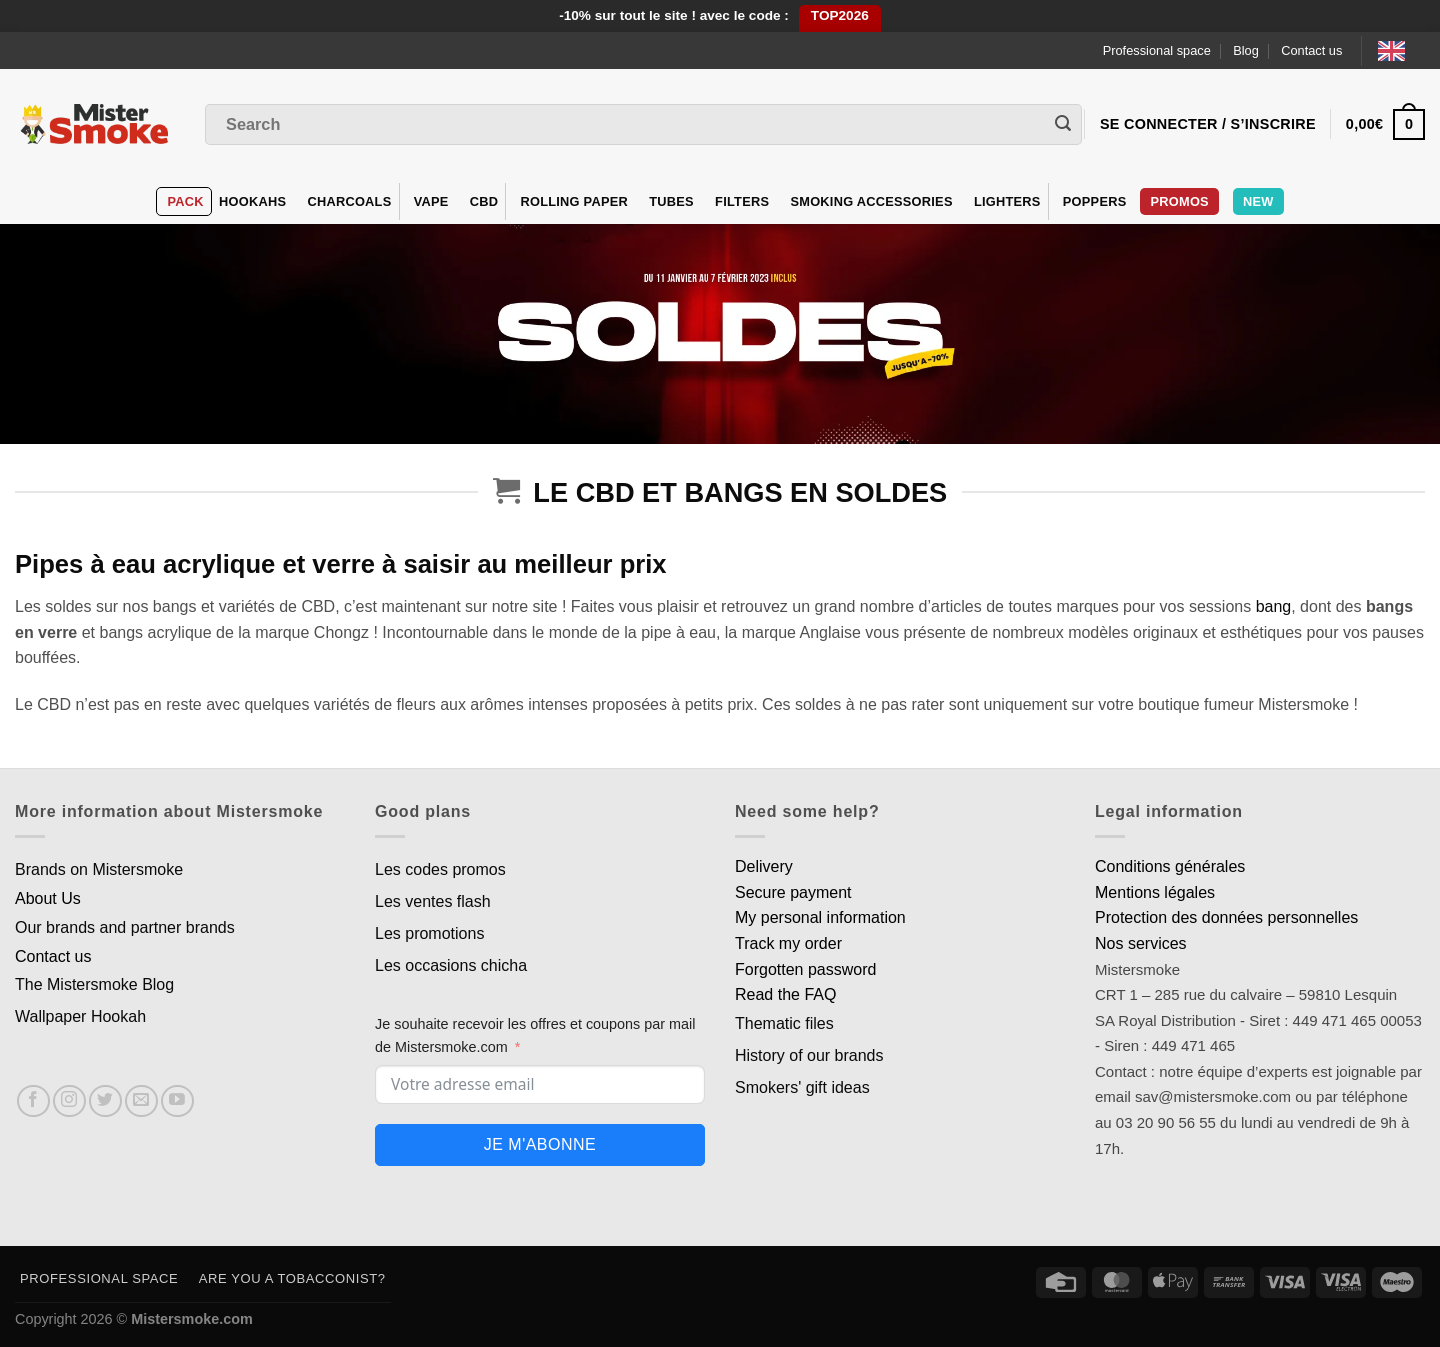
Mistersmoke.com (192, 1319)
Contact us (1311, 50)
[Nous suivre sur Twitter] (105, 1101)
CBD (484, 201)
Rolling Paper (574, 201)
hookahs (252, 201)
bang (1274, 606)
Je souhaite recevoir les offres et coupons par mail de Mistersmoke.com (535, 1035)
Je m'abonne (540, 1144)
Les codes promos (440, 869)
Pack (185, 201)
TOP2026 (840, 15)
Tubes (671, 201)
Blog (1246, 50)
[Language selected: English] (1401, 50)
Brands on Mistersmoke (99, 869)
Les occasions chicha (451, 965)
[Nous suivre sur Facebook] (33, 1101)
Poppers (1095, 201)
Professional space (1157, 50)
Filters (742, 201)
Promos (1179, 201)
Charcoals (349, 201)
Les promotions (429, 933)
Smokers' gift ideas (802, 1087)
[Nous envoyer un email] (141, 1101)
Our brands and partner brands (125, 927)
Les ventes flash (433, 901)
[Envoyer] (1063, 125)
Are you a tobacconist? (292, 1278)
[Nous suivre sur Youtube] (177, 1101)
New (1258, 201)
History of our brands (809, 1055)
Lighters (1007, 201)
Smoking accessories (871, 201)
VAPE (431, 201)
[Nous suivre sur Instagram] (69, 1101)
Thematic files (784, 1023)
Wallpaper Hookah (80, 1016)
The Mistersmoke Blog (94, 984)
